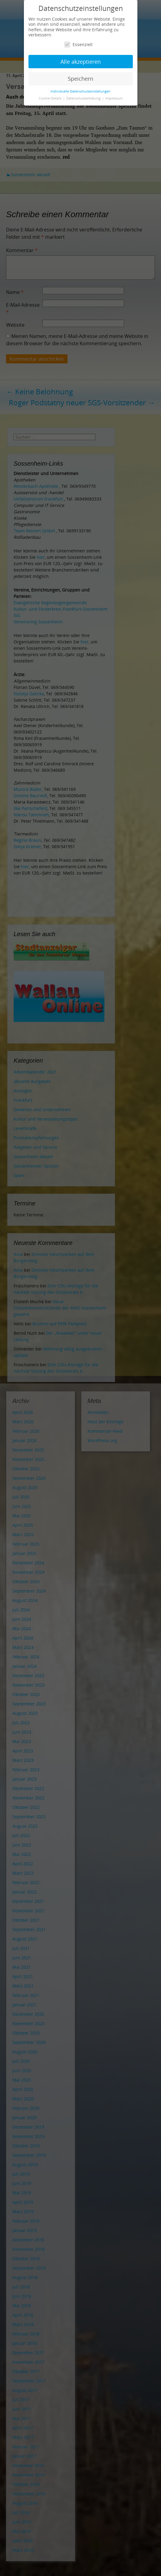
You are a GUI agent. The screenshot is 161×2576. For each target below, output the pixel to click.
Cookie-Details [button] (50, 98)
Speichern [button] (80, 78)
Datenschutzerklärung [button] (83, 98)
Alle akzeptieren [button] (81, 61)
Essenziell (78, 44)
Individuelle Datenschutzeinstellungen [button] (80, 91)
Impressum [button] (114, 98)
